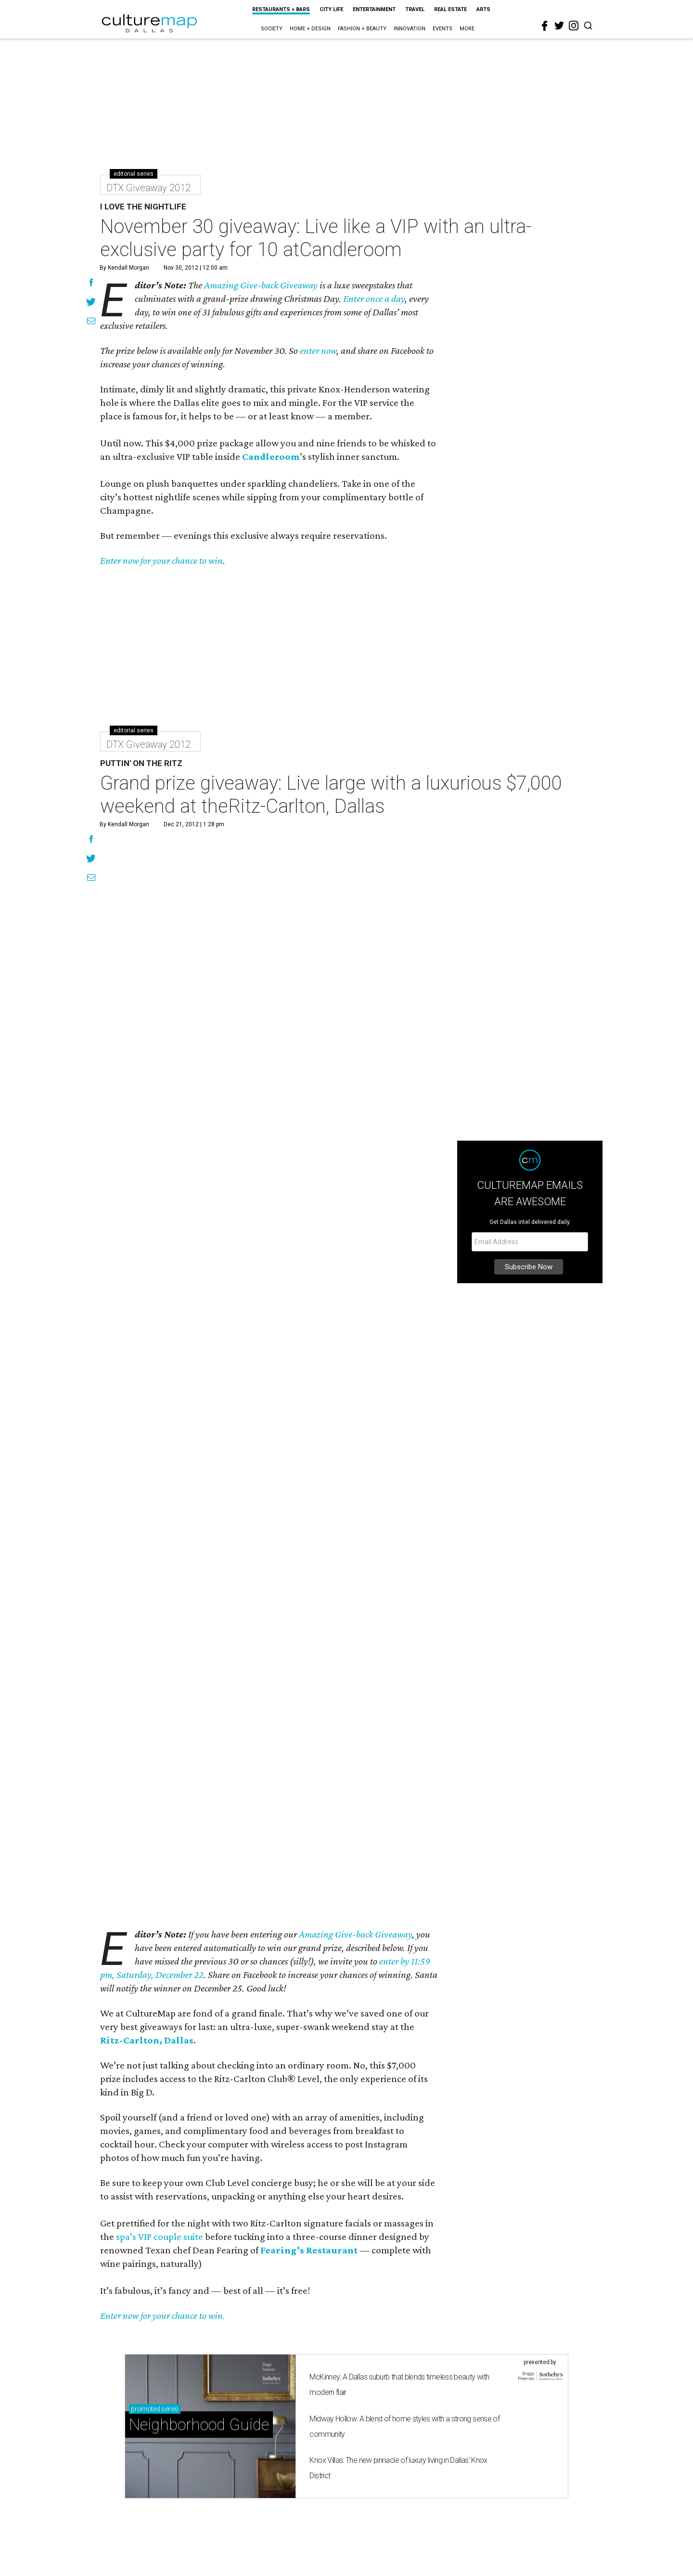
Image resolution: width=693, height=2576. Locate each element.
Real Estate (450, 9)
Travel (414, 9)
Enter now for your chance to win (161, 560)
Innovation (409, 29)
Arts (483, 9)
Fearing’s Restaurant (309, 2250)
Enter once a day (374, 298)
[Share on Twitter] (91, 303)
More (467, 29)
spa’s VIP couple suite (159, 2236)
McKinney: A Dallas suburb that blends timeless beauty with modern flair (399, 2384)
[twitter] (559, 25)
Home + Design (310, 29)
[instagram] (573, 25)
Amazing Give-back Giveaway (261, 285)
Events (442, 29)
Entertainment (374, 9)
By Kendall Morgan (124, 267)
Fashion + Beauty (362, 29)
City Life (331, 9)
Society (271, 29)
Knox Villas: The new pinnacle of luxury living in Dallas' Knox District (398, 2468)
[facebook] (545, 26)
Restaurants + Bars (281, 9)
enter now (318, 350)
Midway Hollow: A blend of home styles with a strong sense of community (404, 2426)
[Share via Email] (91, 322)
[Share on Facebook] (91, 283)
